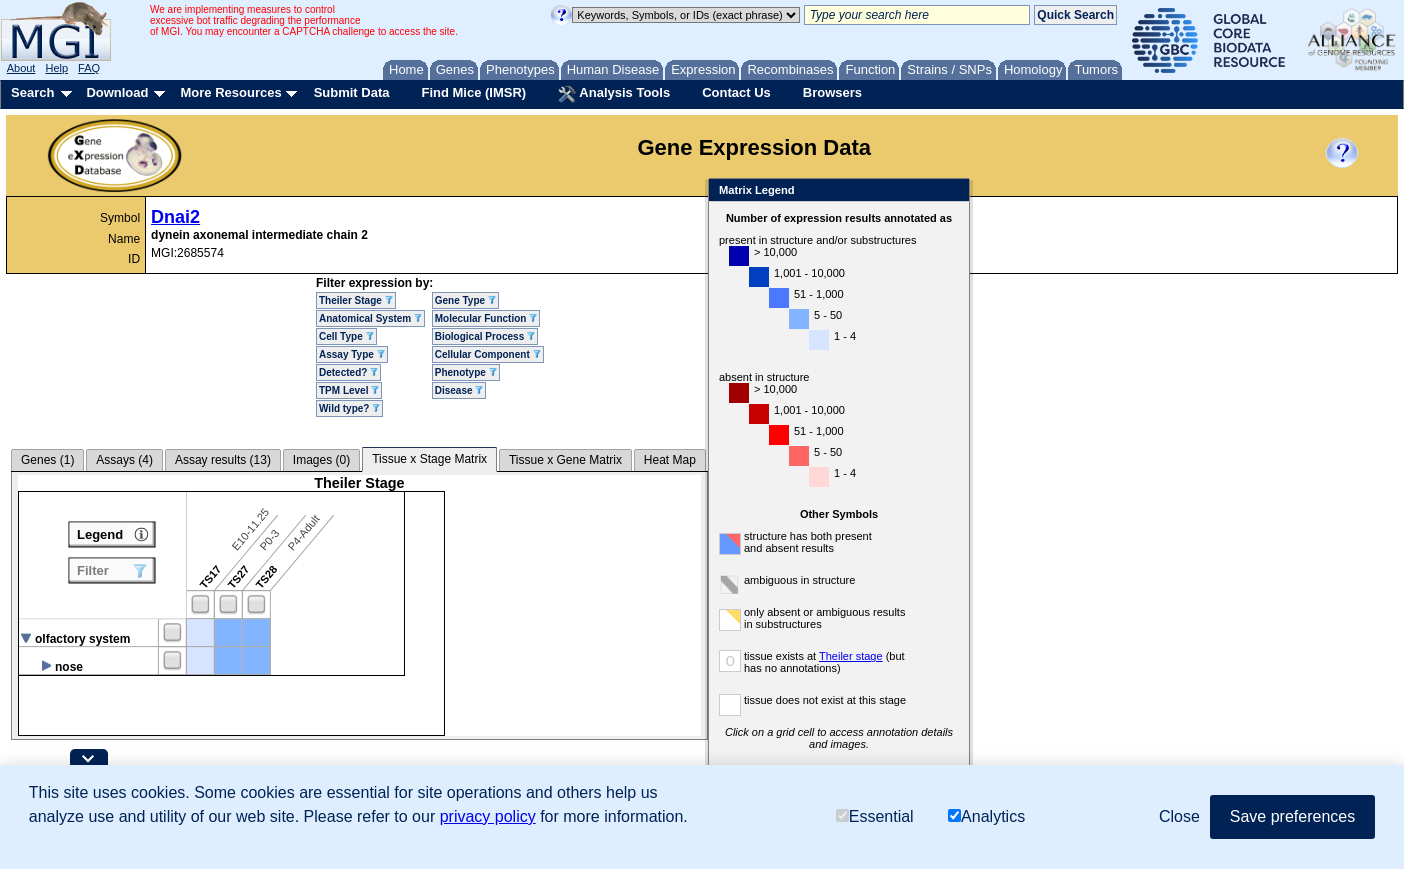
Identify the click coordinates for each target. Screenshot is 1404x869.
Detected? (348, 372)
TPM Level (349, 390)
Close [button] (1179, 816)
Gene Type (465, 300)
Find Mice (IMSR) (473, 92)
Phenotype (466, 372)
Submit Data (352, 92)
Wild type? (349, 408)
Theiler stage (851, 656)
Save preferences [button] (1292, 816)
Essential (875, 816)
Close (950, 191)
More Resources (230, 92)
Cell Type (346, 336)
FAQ (89, 68)
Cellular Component (488, 354)
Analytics (986, 816)
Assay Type (352, 354)
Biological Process (485, 336)
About (21, 68)
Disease (459, 390)
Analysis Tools (614, 94)
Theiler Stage (356, 300)
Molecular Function (486, 318)
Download (117, 92)
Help (56, 68)
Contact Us (736, 92)
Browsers (832, 92)
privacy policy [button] (488, 816)
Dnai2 (175, 217)
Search (32, 92)
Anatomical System (370, 318)
